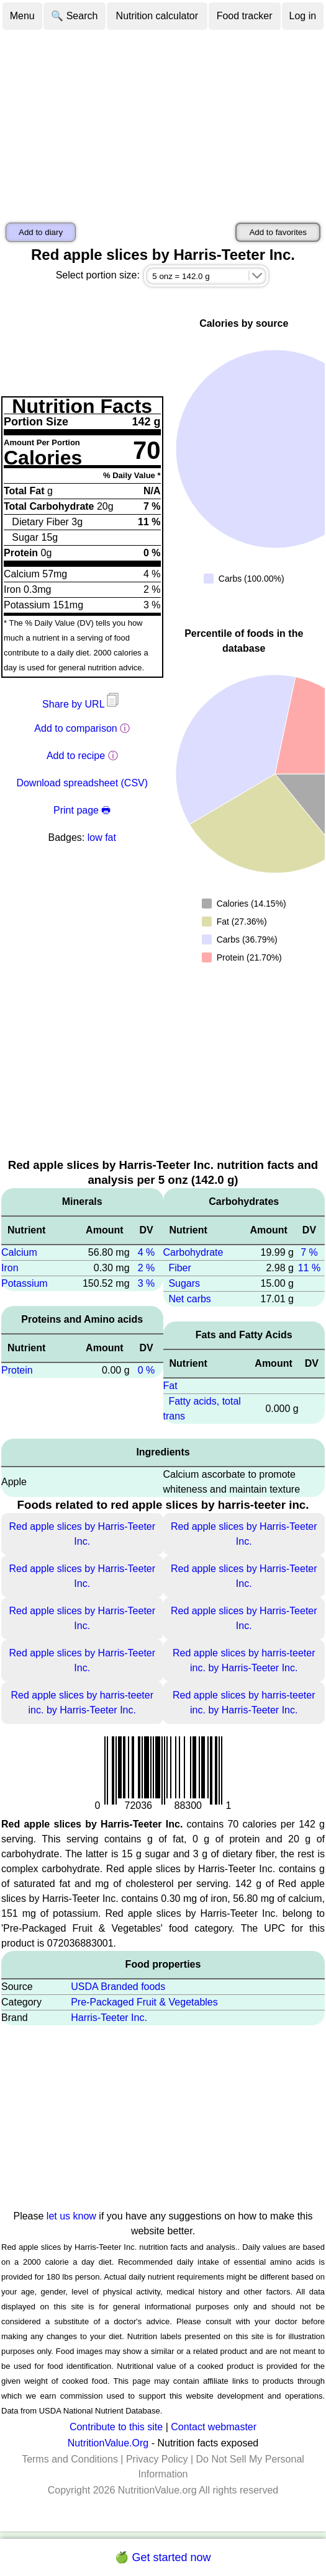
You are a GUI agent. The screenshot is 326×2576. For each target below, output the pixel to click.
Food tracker (245, 16)
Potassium (24, 1283)
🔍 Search (74, 16)
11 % (309, 1268)
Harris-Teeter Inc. (109, 2017)
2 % (146, 1268)
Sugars (184, 1283)
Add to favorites (278, 232)
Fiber (179, 1268)
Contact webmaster (213, 2427)
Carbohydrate (193, 1252)
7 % (309, 1252)
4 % (146, 1252)
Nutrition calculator (157, 16)
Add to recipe (76, 755)
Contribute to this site (116, 2427)
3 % (146, 1283)
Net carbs (189, 1299)
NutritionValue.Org (108, 2443)
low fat (102, 837)
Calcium (19, 1252)
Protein (17, 1370)
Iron (10, 1268)
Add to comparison (75, 728)
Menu (22, 16)
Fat (170, 1385)
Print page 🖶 (82, 810)
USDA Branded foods (118, 1986)
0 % (146, 1370)
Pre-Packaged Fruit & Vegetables (144, 2002)
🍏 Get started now (163, 2557)
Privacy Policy (157, 2459)
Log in (303, 16)
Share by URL (82, 704)
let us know (71, 2216)
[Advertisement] (163, 124)
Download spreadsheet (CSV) (82, 783)
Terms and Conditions (70, 2459)
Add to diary (41, 232)
